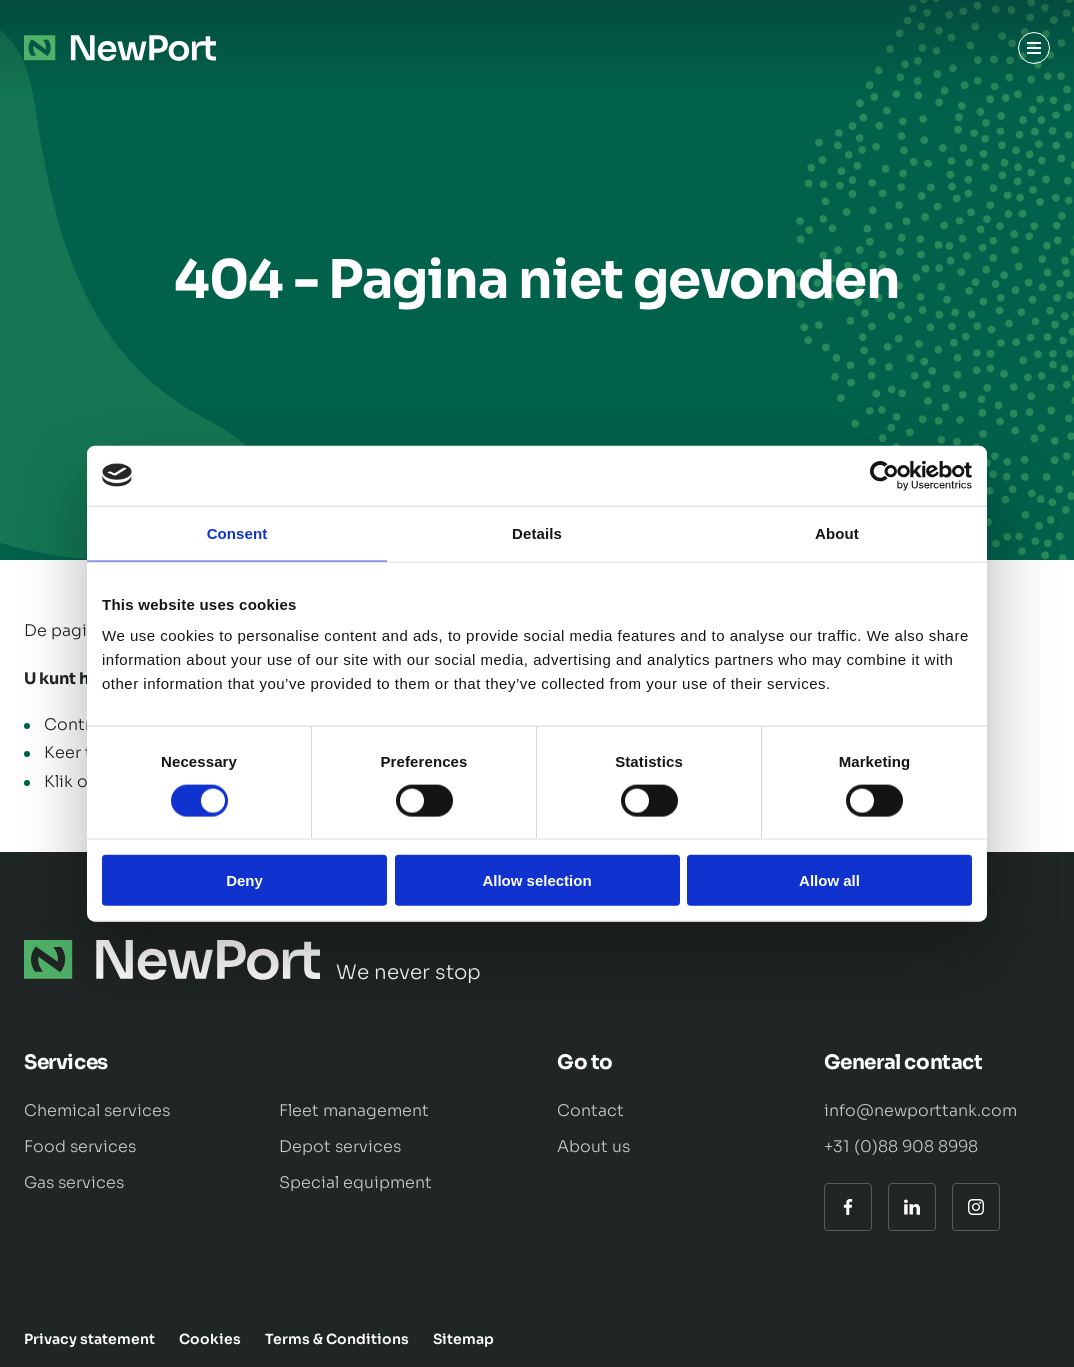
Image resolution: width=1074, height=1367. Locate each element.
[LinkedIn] (912, 1207)
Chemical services (97, 1110)
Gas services (74, 1182)
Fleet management (354, 1110)
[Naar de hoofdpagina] (120, 48)
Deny (244, 880)
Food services (80, 1146)
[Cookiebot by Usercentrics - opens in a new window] (884, 475)
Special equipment (355, 1182)
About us (593, 1146)
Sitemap (463, 1339)
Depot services (340, 1146)
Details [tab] (537, 532)
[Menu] (1034, 48)
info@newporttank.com (920, 1110)
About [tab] (837, 532)
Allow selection (536, 880)
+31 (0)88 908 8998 (901, 1146)
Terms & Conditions (337, 1339)
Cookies (210, 1339)
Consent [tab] (237, 532)
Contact (590, 1110)
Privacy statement (89, 1339)
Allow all (829, 880)
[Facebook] (848, 1207)
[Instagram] (976, 1207)
